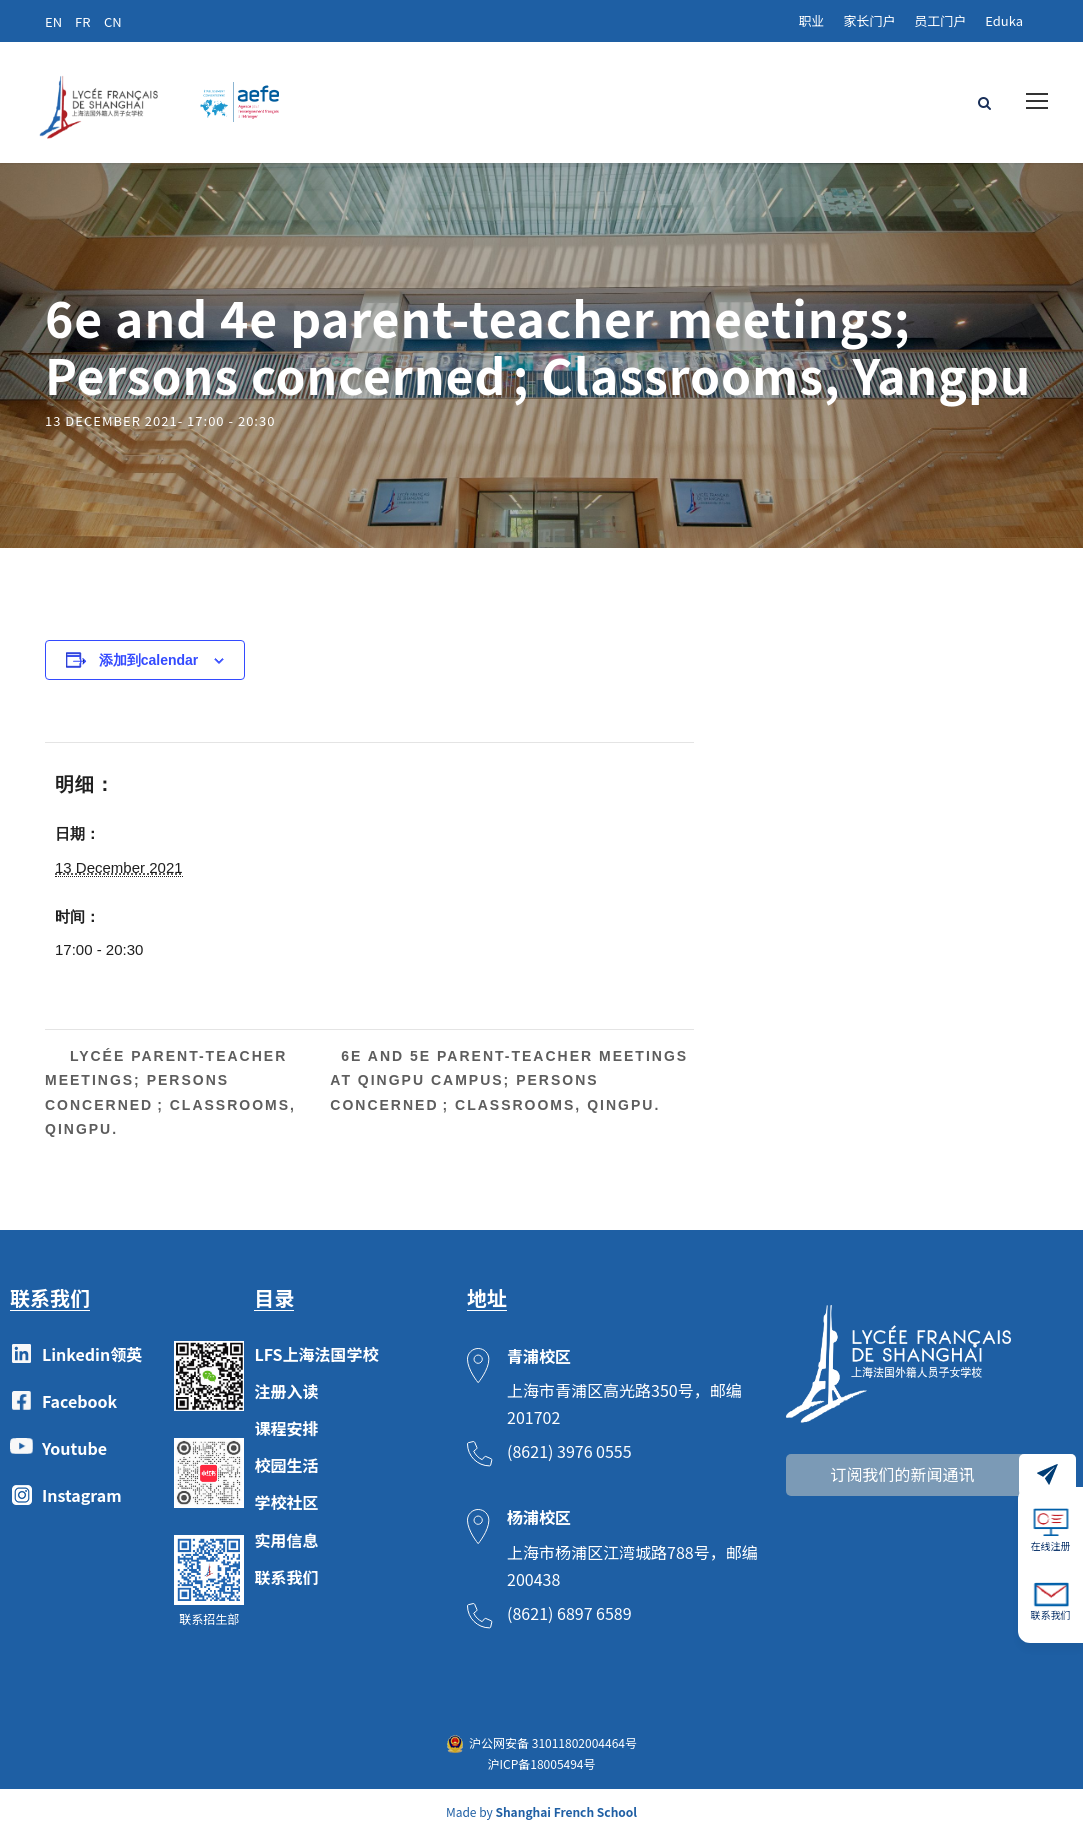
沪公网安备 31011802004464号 (553, 1750)
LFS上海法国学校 (316, 1361)
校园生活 (286, 1473)
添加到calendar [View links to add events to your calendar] (149, 667)
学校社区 (286, 1510)
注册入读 (286, 1398)
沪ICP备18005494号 (541, 1770)
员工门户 (940, 20)
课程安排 (286, 1435)
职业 (811, 20)
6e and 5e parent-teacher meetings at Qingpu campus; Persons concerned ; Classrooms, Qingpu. (509, 1088)
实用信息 (286, 1547)
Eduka (1004, 20)
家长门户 (869, 20)
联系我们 (286, 1584)
